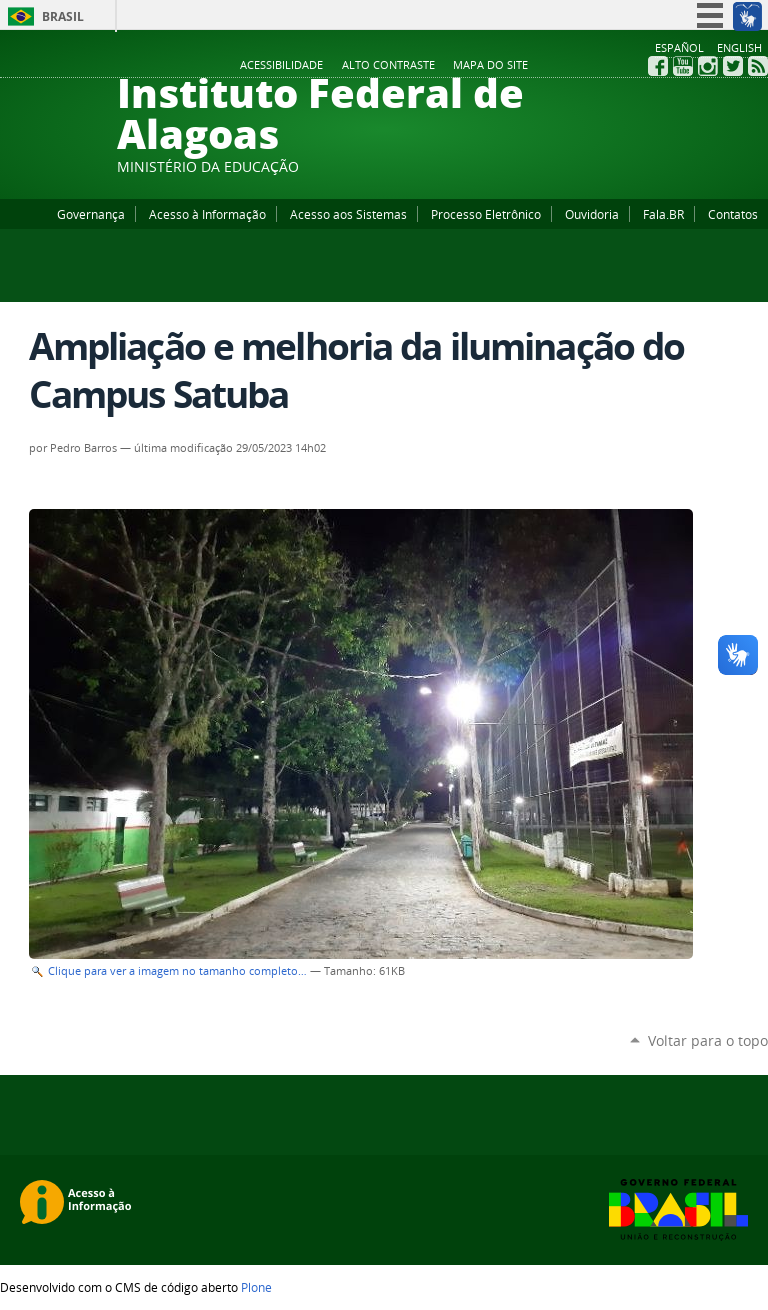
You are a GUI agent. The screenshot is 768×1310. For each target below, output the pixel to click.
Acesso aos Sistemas (348, 214)
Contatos (733, 214)
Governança (91, 214)
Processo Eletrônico (486, 214)
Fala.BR (663, 214)
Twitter (733, 66)
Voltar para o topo (708, 1040)
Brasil (63, 16)
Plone (256, 1287)
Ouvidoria (592, 214)
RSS (758, 66)
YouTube (683, 66)
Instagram (708, 66)
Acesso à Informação (207, 214)
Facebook (658, 66)
